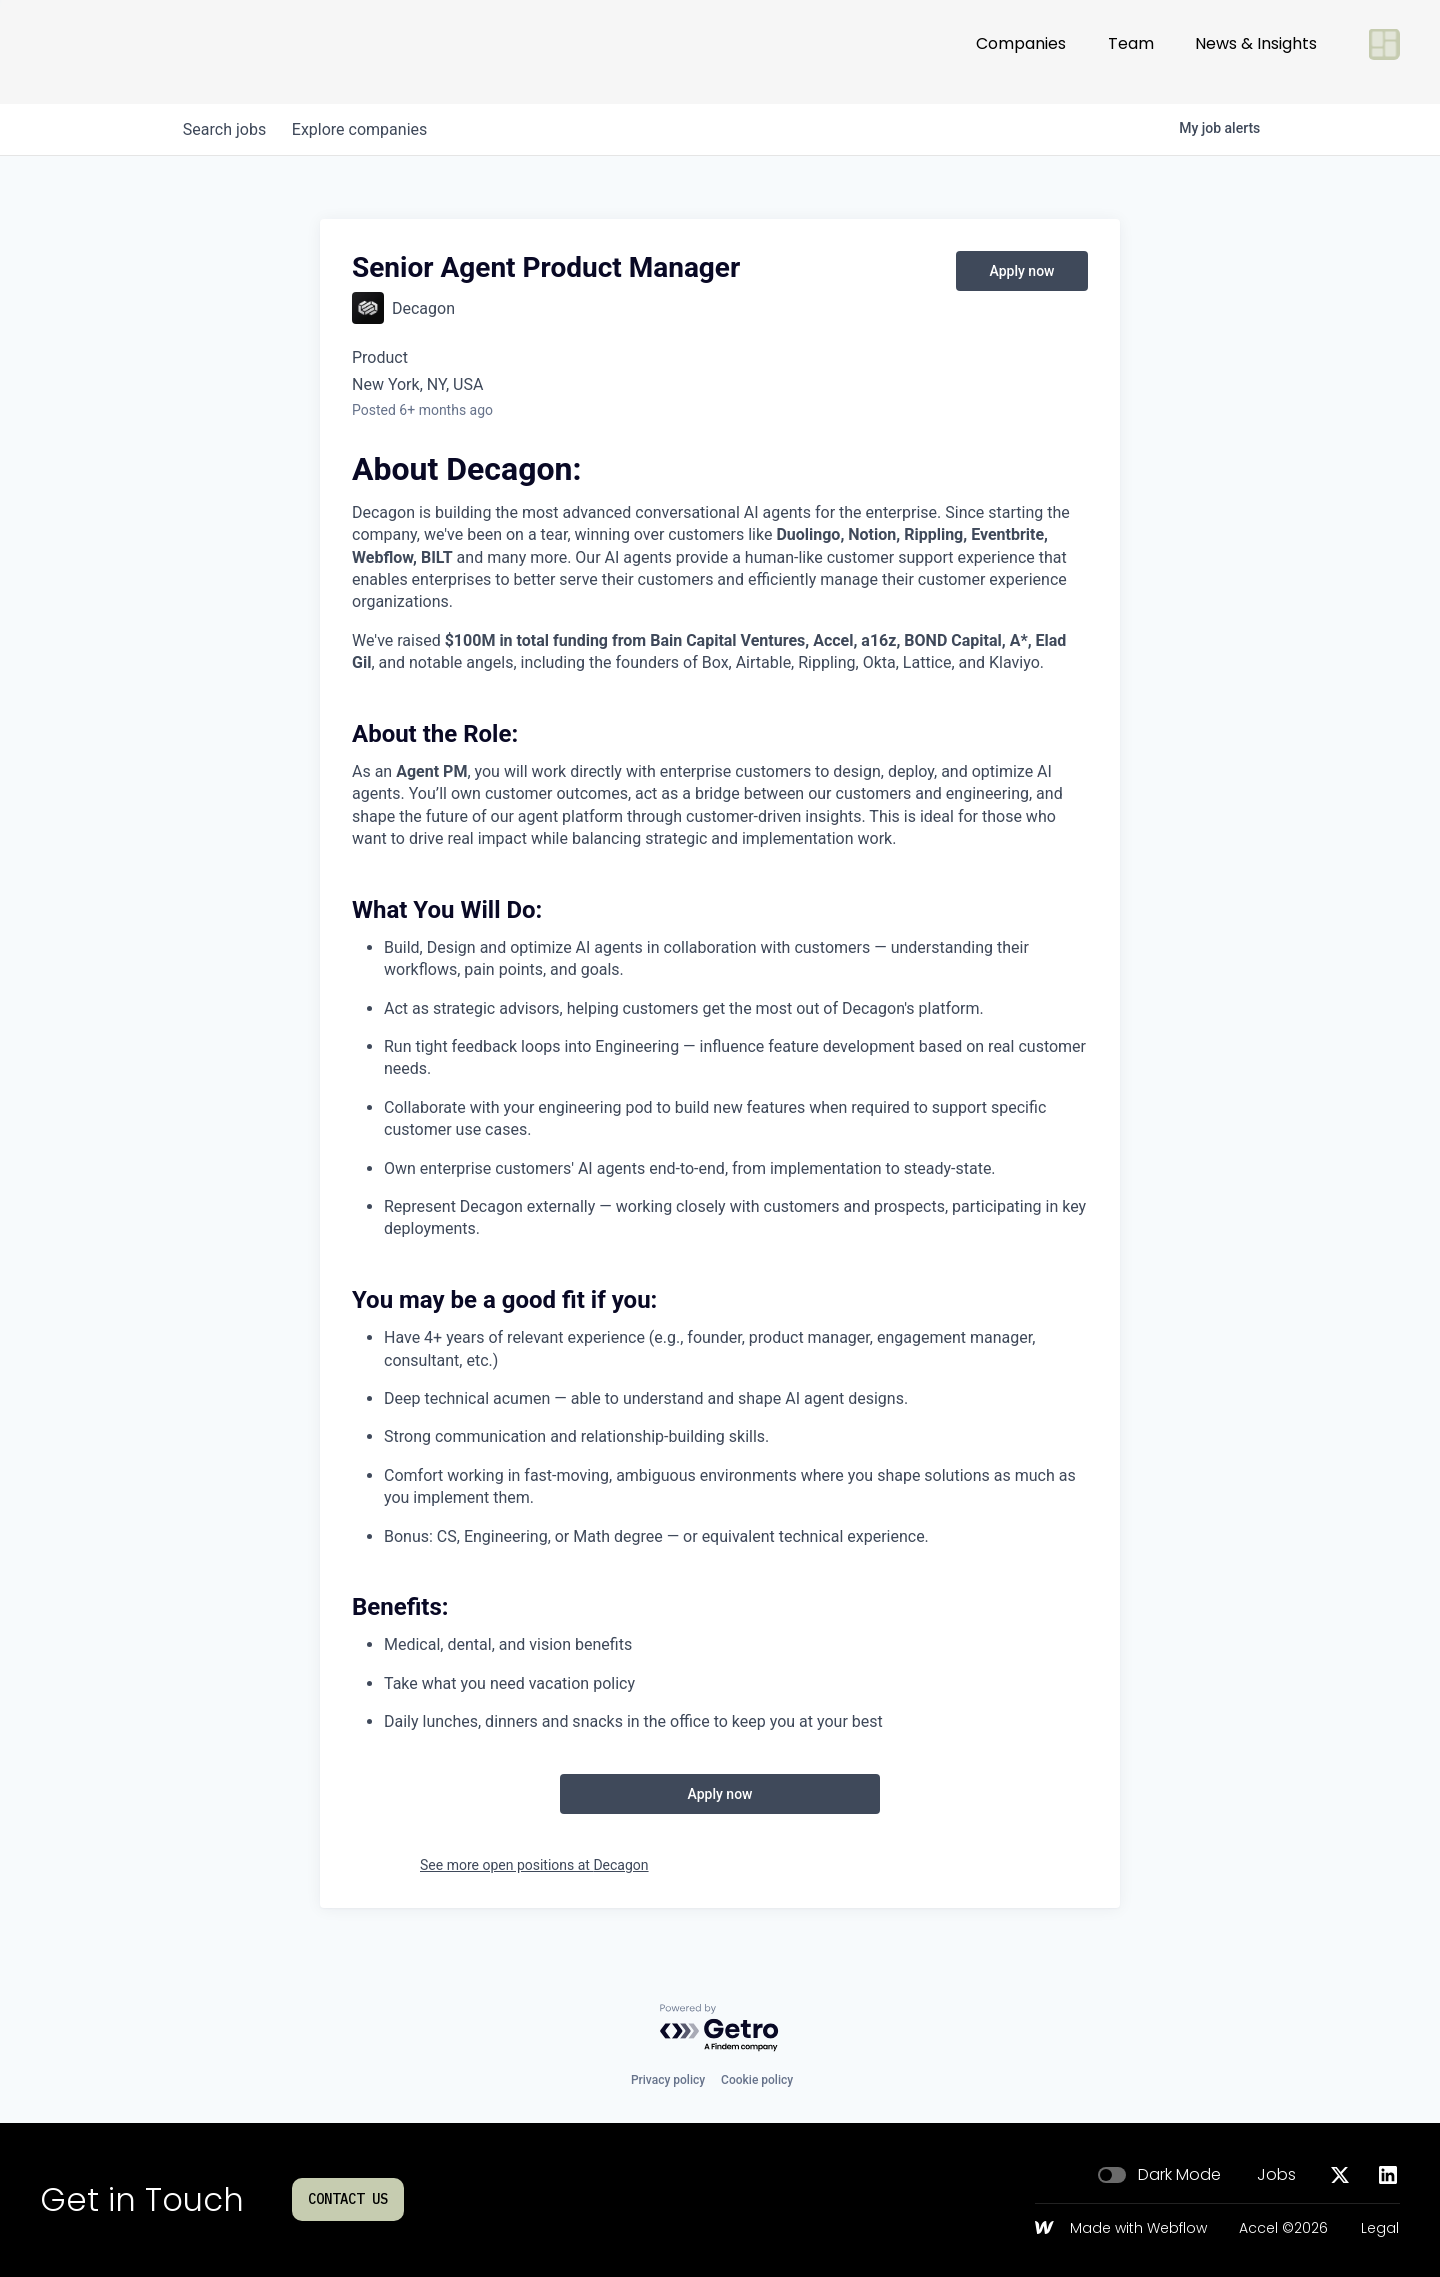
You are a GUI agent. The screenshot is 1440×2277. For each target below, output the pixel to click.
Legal (1380, 2229)
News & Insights (1256, 51)
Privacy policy (668, 2080)
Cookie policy (757, 2080)
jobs (227, 129)
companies (368, 129)
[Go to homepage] (106, 52)
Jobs (1276, 2175)
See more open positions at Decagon (534, 1865)
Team (1131, 51)
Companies (1021, 51)
